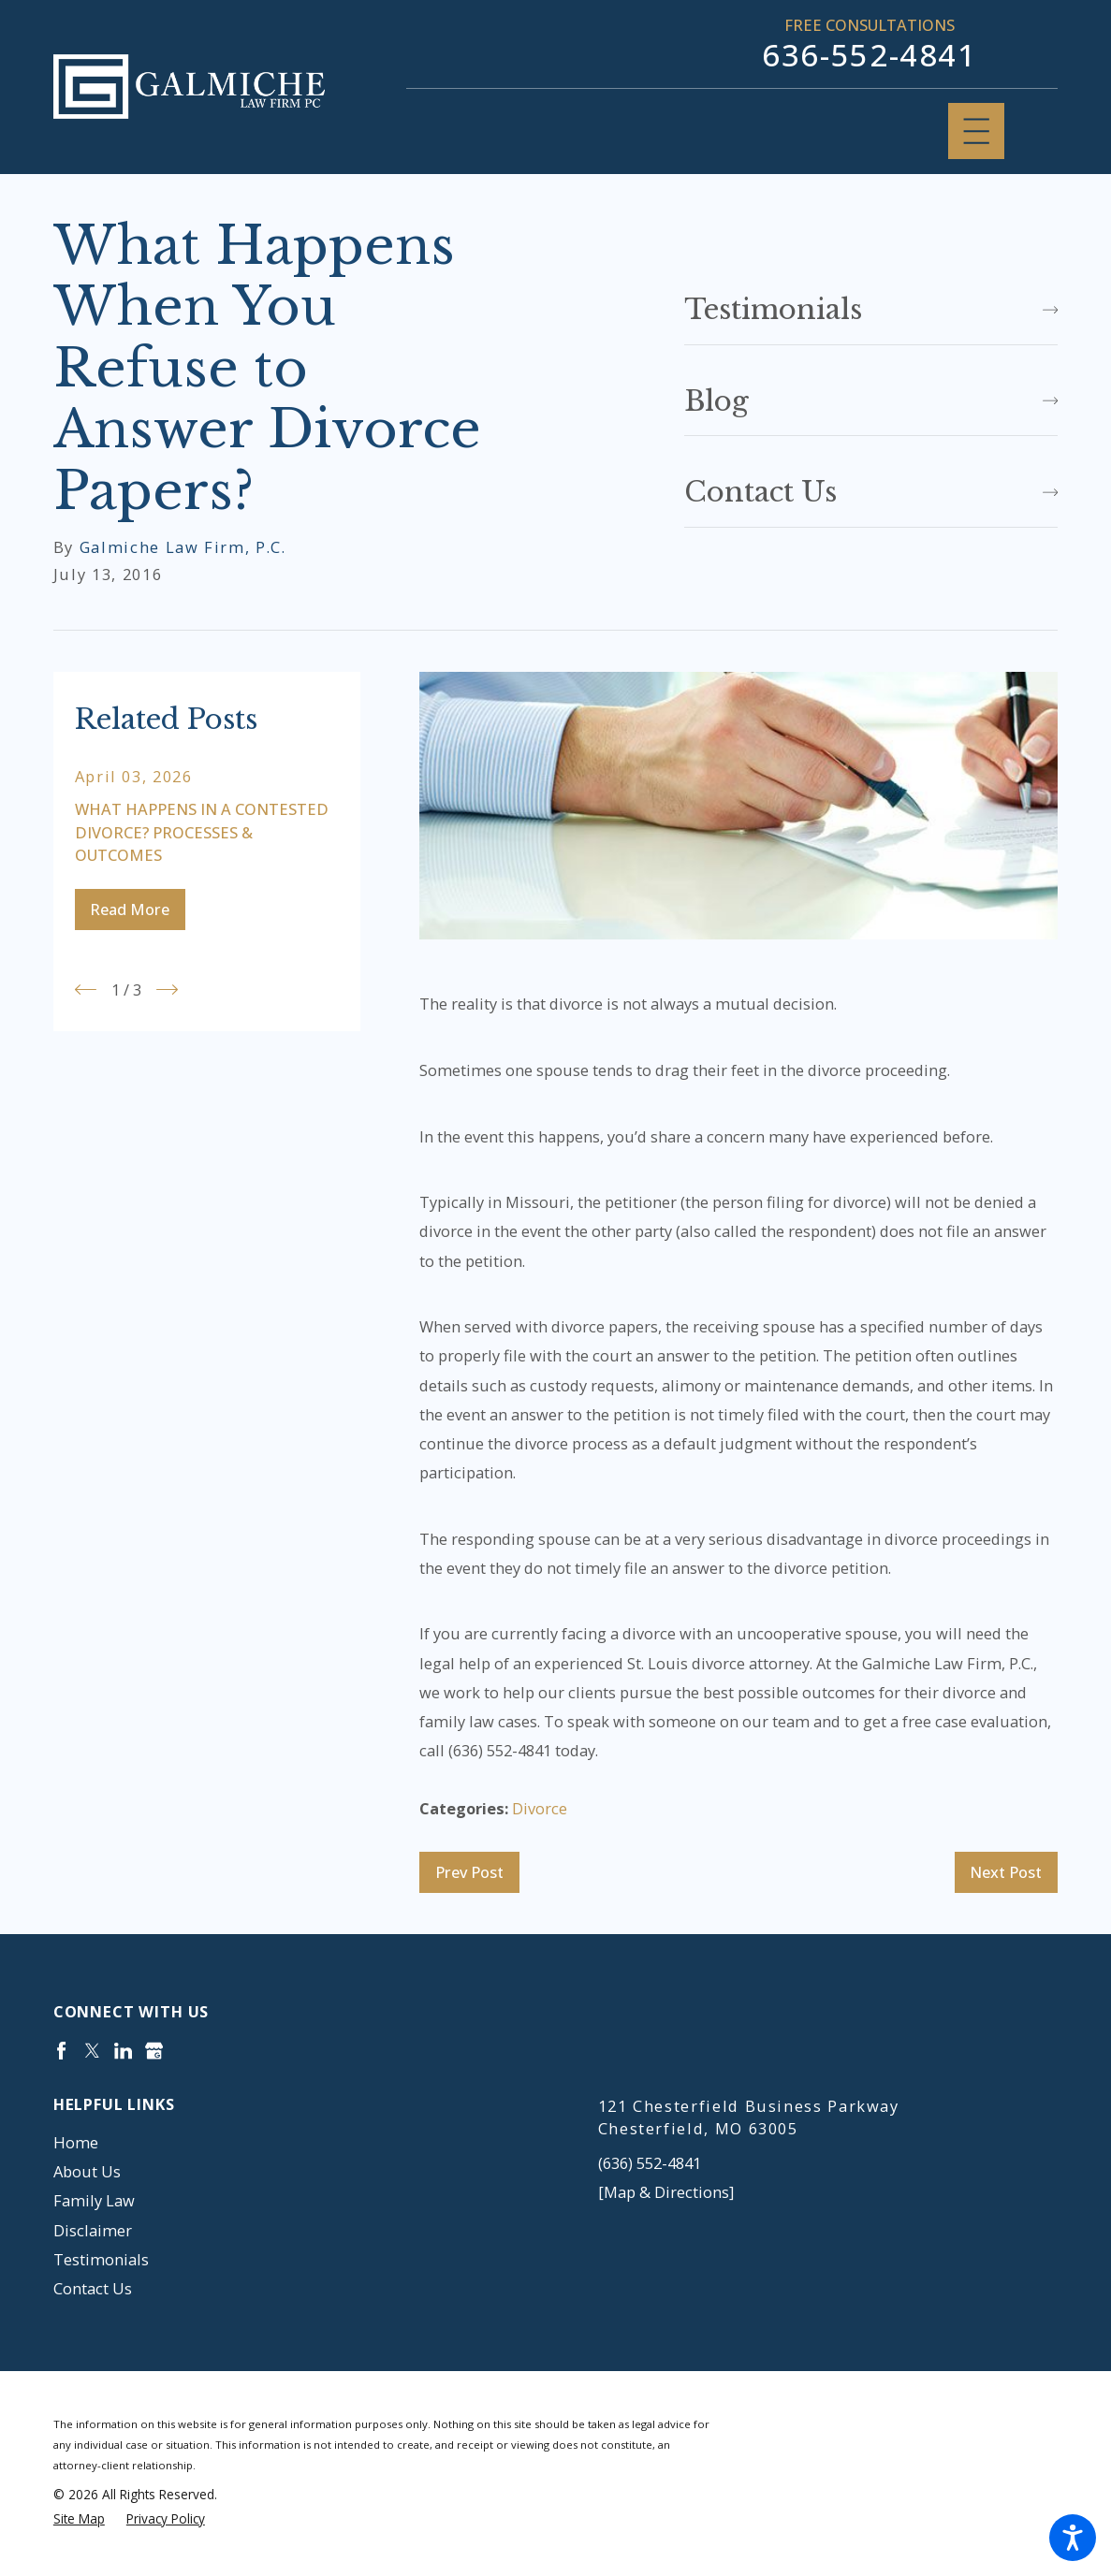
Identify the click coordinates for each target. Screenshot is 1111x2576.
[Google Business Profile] (154, 2050)
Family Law (94, 2200)
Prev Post (469, 1872)
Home (75, 2142)
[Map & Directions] (666, 2192)
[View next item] (167, 989)
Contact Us (92, 2288)
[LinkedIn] (123, 2050)
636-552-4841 (869, 55)
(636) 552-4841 (649, 2163)
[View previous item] (85, 989)
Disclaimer (92, 2230)
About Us (87, 2171)
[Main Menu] (976, 131)
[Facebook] (61, 2050)
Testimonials (101, 2259)
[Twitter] (92, 2050)
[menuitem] (283, 2142)
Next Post (1006, 1872)
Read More (129, 909)
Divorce (539, 1808)
